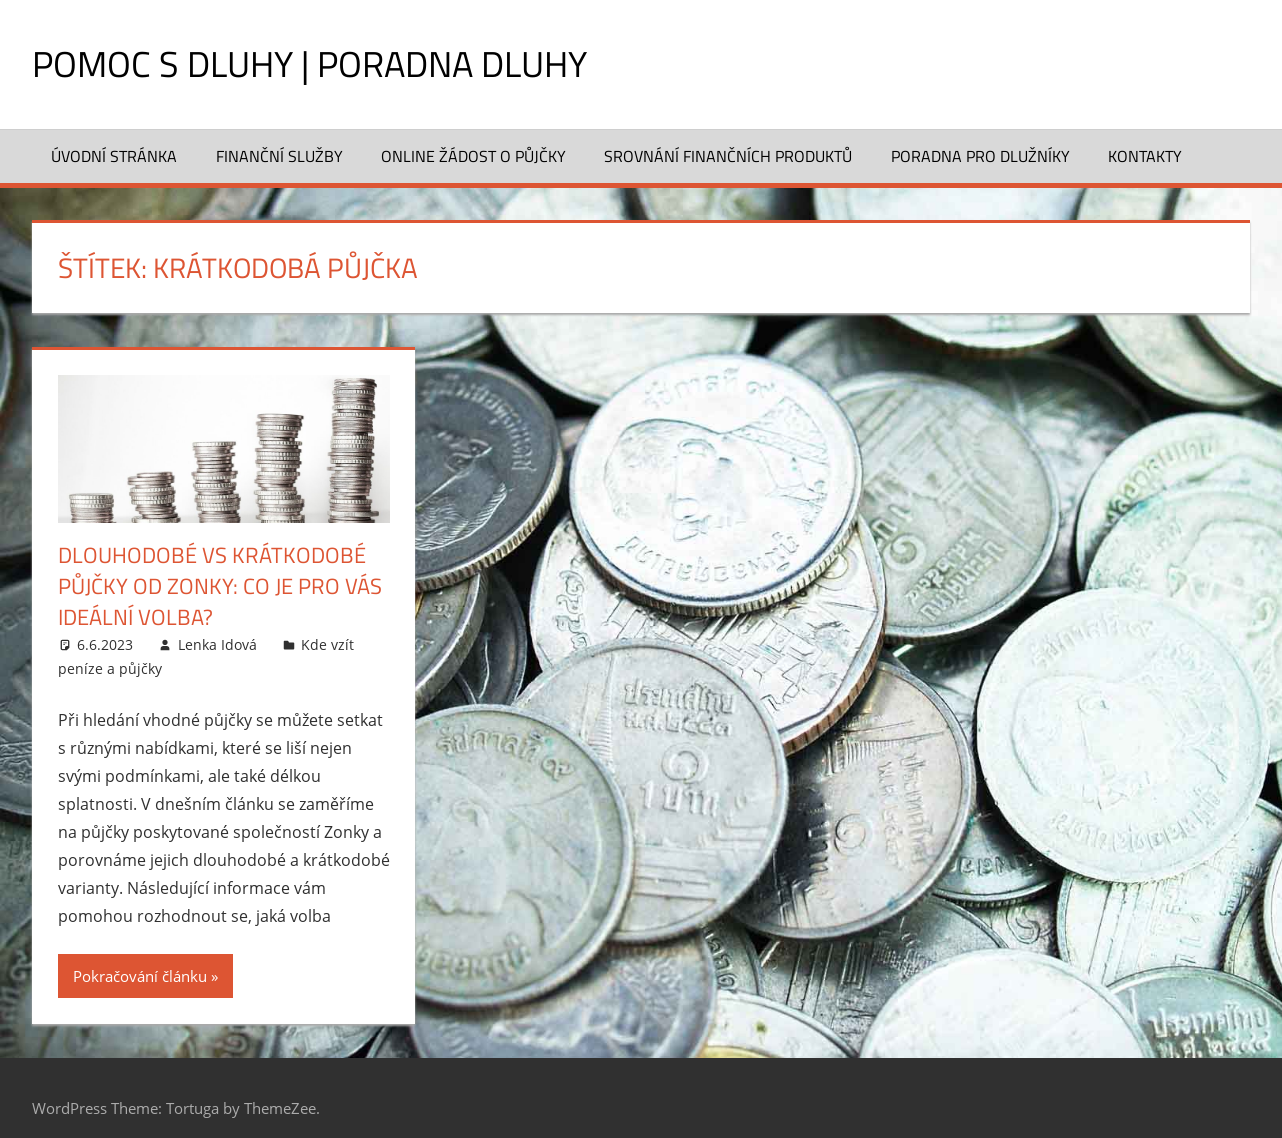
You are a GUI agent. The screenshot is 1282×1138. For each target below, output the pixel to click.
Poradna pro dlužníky (980, 156)
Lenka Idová (217, 644)
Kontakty (1145, 156)
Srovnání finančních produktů (728, 156)
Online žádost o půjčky (473, 156)
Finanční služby (279, 156)
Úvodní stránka (114, 156)
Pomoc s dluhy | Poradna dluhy (309, 63)
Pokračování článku (140, 976)
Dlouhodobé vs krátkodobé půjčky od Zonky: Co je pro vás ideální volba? (220, 586)
